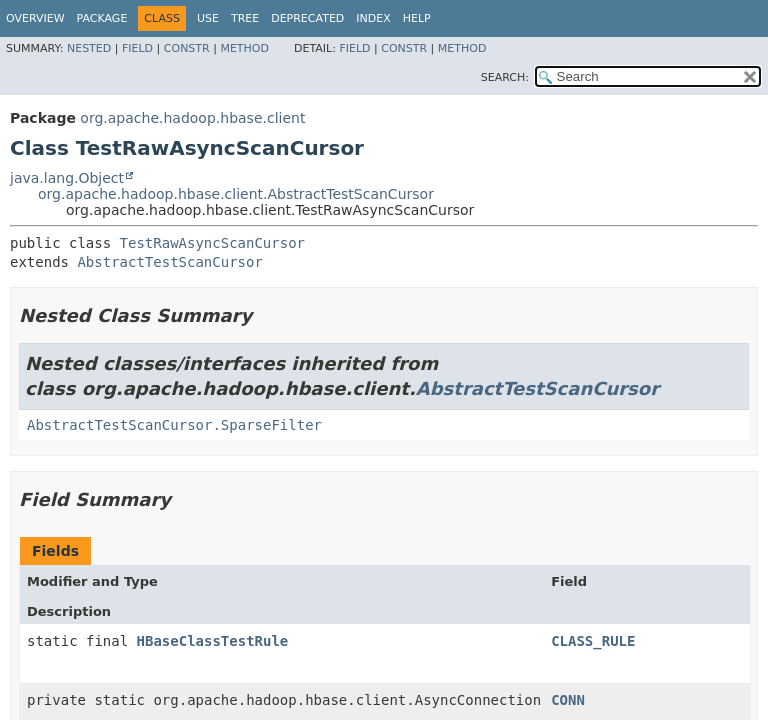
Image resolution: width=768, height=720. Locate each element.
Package (102, 18)
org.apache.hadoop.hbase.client (192, 118)
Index (373, 18)
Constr (187, 48)
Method (244, 48)
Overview (35, 18)
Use (208, 18)
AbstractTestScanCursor (169, 262)
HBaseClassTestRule (213, 641)
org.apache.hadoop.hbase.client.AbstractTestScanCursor (236, 194)
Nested (89, 48)
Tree (245, 18)
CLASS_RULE (593, 641)
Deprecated (307, 18)
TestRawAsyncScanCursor (212, 243)
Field (137, 48)
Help (417, 18)
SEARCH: (505, 77)
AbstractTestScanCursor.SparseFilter (174, 425)
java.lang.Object (67, 178)
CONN (568, 700)
